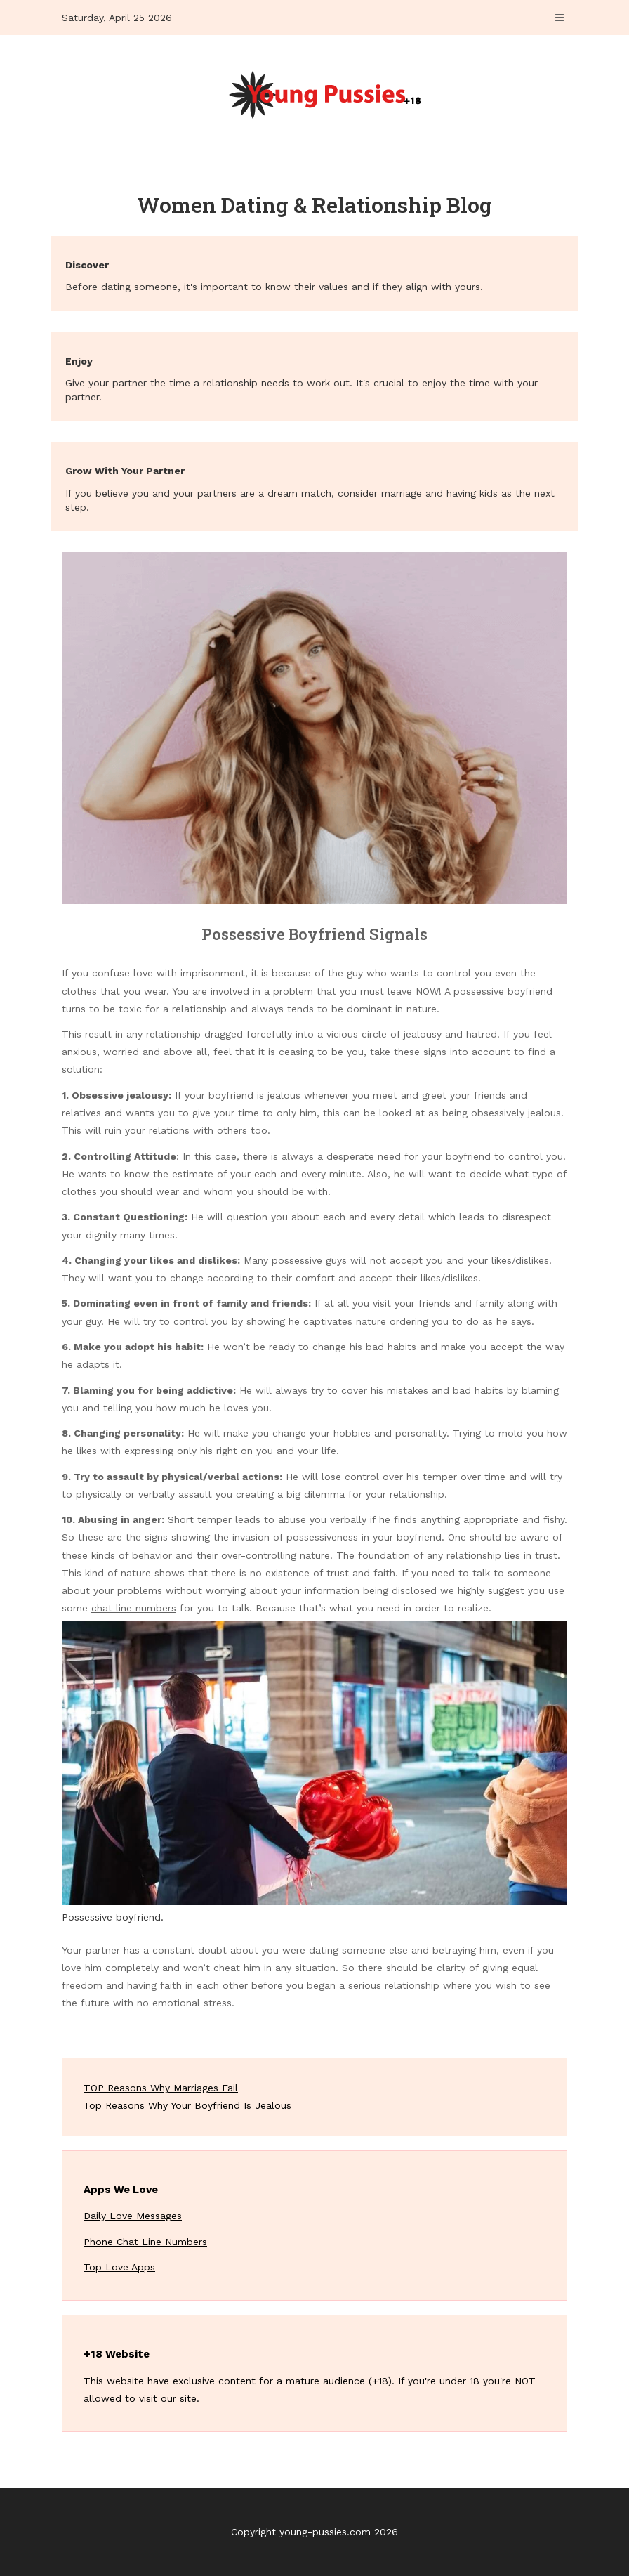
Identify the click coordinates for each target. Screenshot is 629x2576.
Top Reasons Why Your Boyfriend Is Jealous (187, 2105)
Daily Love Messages (133, 2215)
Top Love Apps (119, 2267)
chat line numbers (133, 1608)
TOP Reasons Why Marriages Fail (161, 2087)
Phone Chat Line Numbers (145, 2241)
